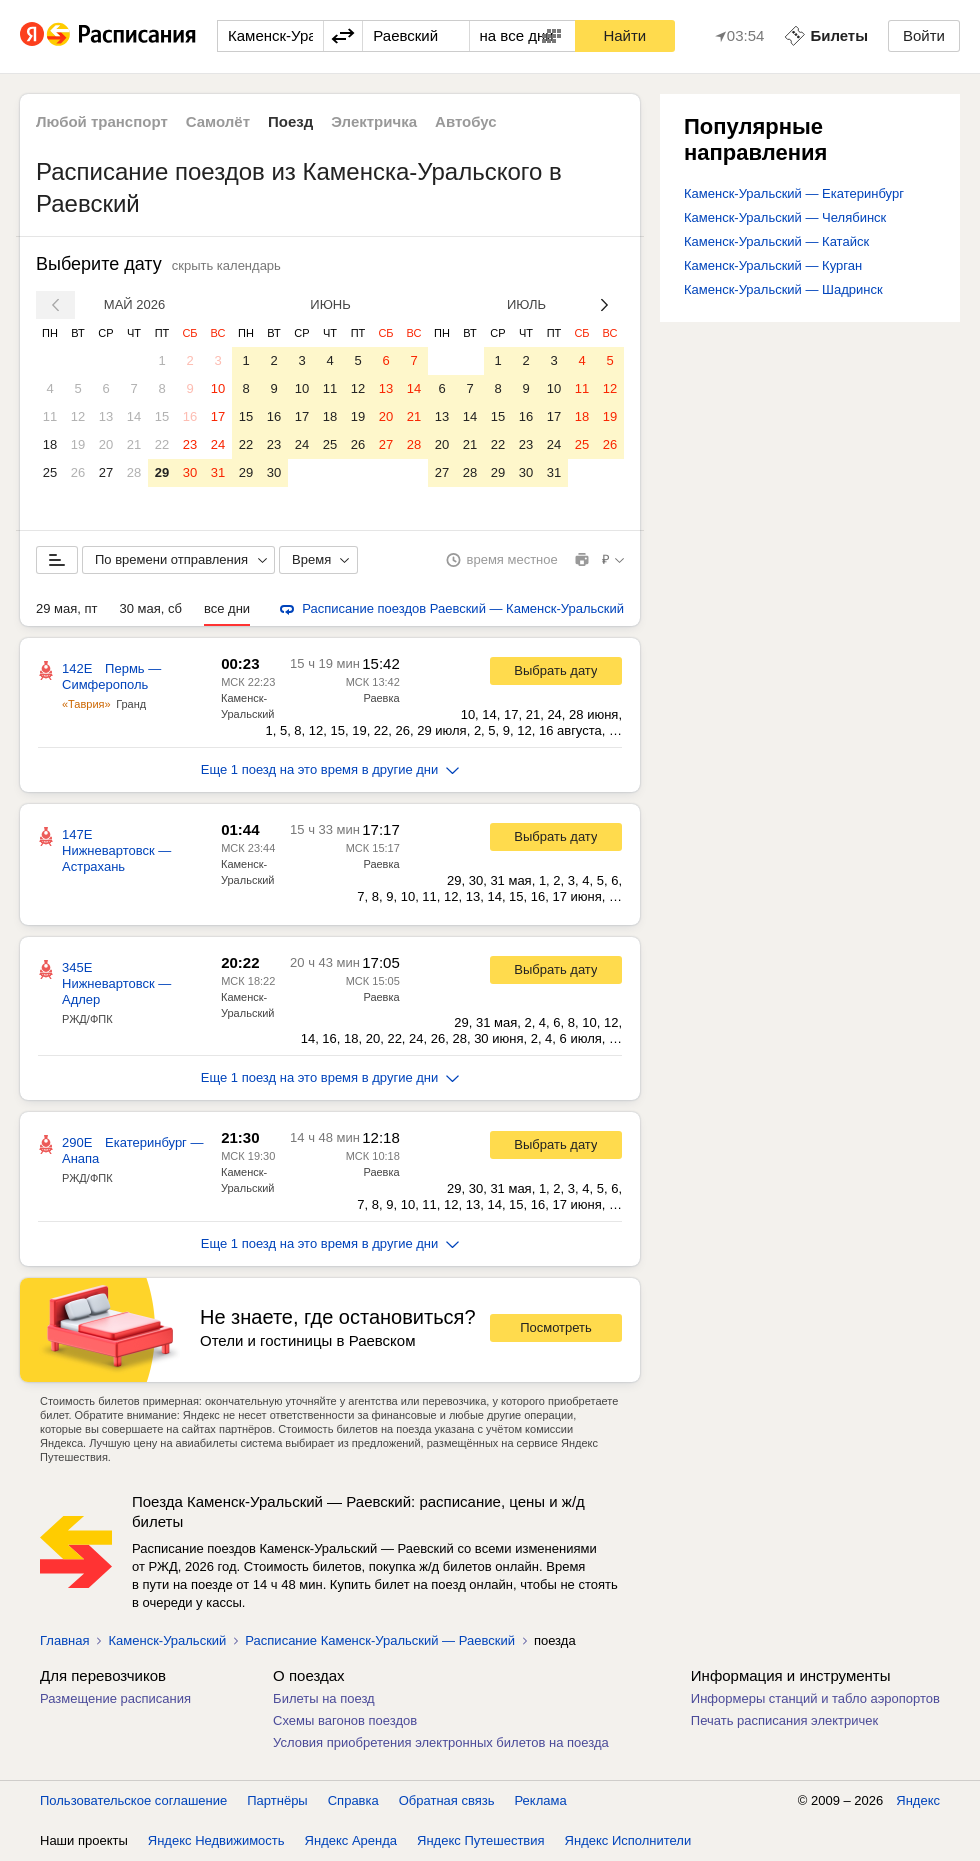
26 (78, 472)
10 (218, 388)
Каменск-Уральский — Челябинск (785, 217)
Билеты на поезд (324, 1698)
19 (78, 444)
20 (106, 444)
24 (218, 444)
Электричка (374, 121)
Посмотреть (556, 1327)
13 (106, 416)
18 (50, 444)
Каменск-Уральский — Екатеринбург (794, 193)
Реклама (541, 1800)
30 (190, 472)
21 (134, 444)
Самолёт (218, 121)
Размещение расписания (115, 1698)
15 (162, 416)
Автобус (466, 121)
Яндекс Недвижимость (216, 1840)
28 (134, 472)
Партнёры (277, 1800)
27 (106, 472)
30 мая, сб (151, 608)
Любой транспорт (102, 121)
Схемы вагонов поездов (345, 1720)
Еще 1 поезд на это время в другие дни (330, 769)
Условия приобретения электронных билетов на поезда (441, 1742)
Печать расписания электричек (784, 1720)
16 (190, 416)
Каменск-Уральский (167, 1640)
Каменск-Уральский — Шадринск (783, 289)
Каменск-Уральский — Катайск (776, 241)
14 (134, 416)
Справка (353, 1800)
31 (218, 472)
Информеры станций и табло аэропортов (815, 1698)
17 (218, 416)
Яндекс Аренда (351, 1840)
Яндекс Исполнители (628, 1840)
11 (50, 416)
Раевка (381, 698)
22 (162, 444)
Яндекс (918, 1800)
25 (50, 472)
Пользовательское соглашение (133, 1800)
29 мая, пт (67, 608)
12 (78, 416)
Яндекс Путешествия (481, 1840)
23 (190, 444)
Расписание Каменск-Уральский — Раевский (380, 1640)
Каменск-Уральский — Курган (773, 265)
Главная (64, 1640)
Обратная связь (447, 1800)
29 (162, 472)
